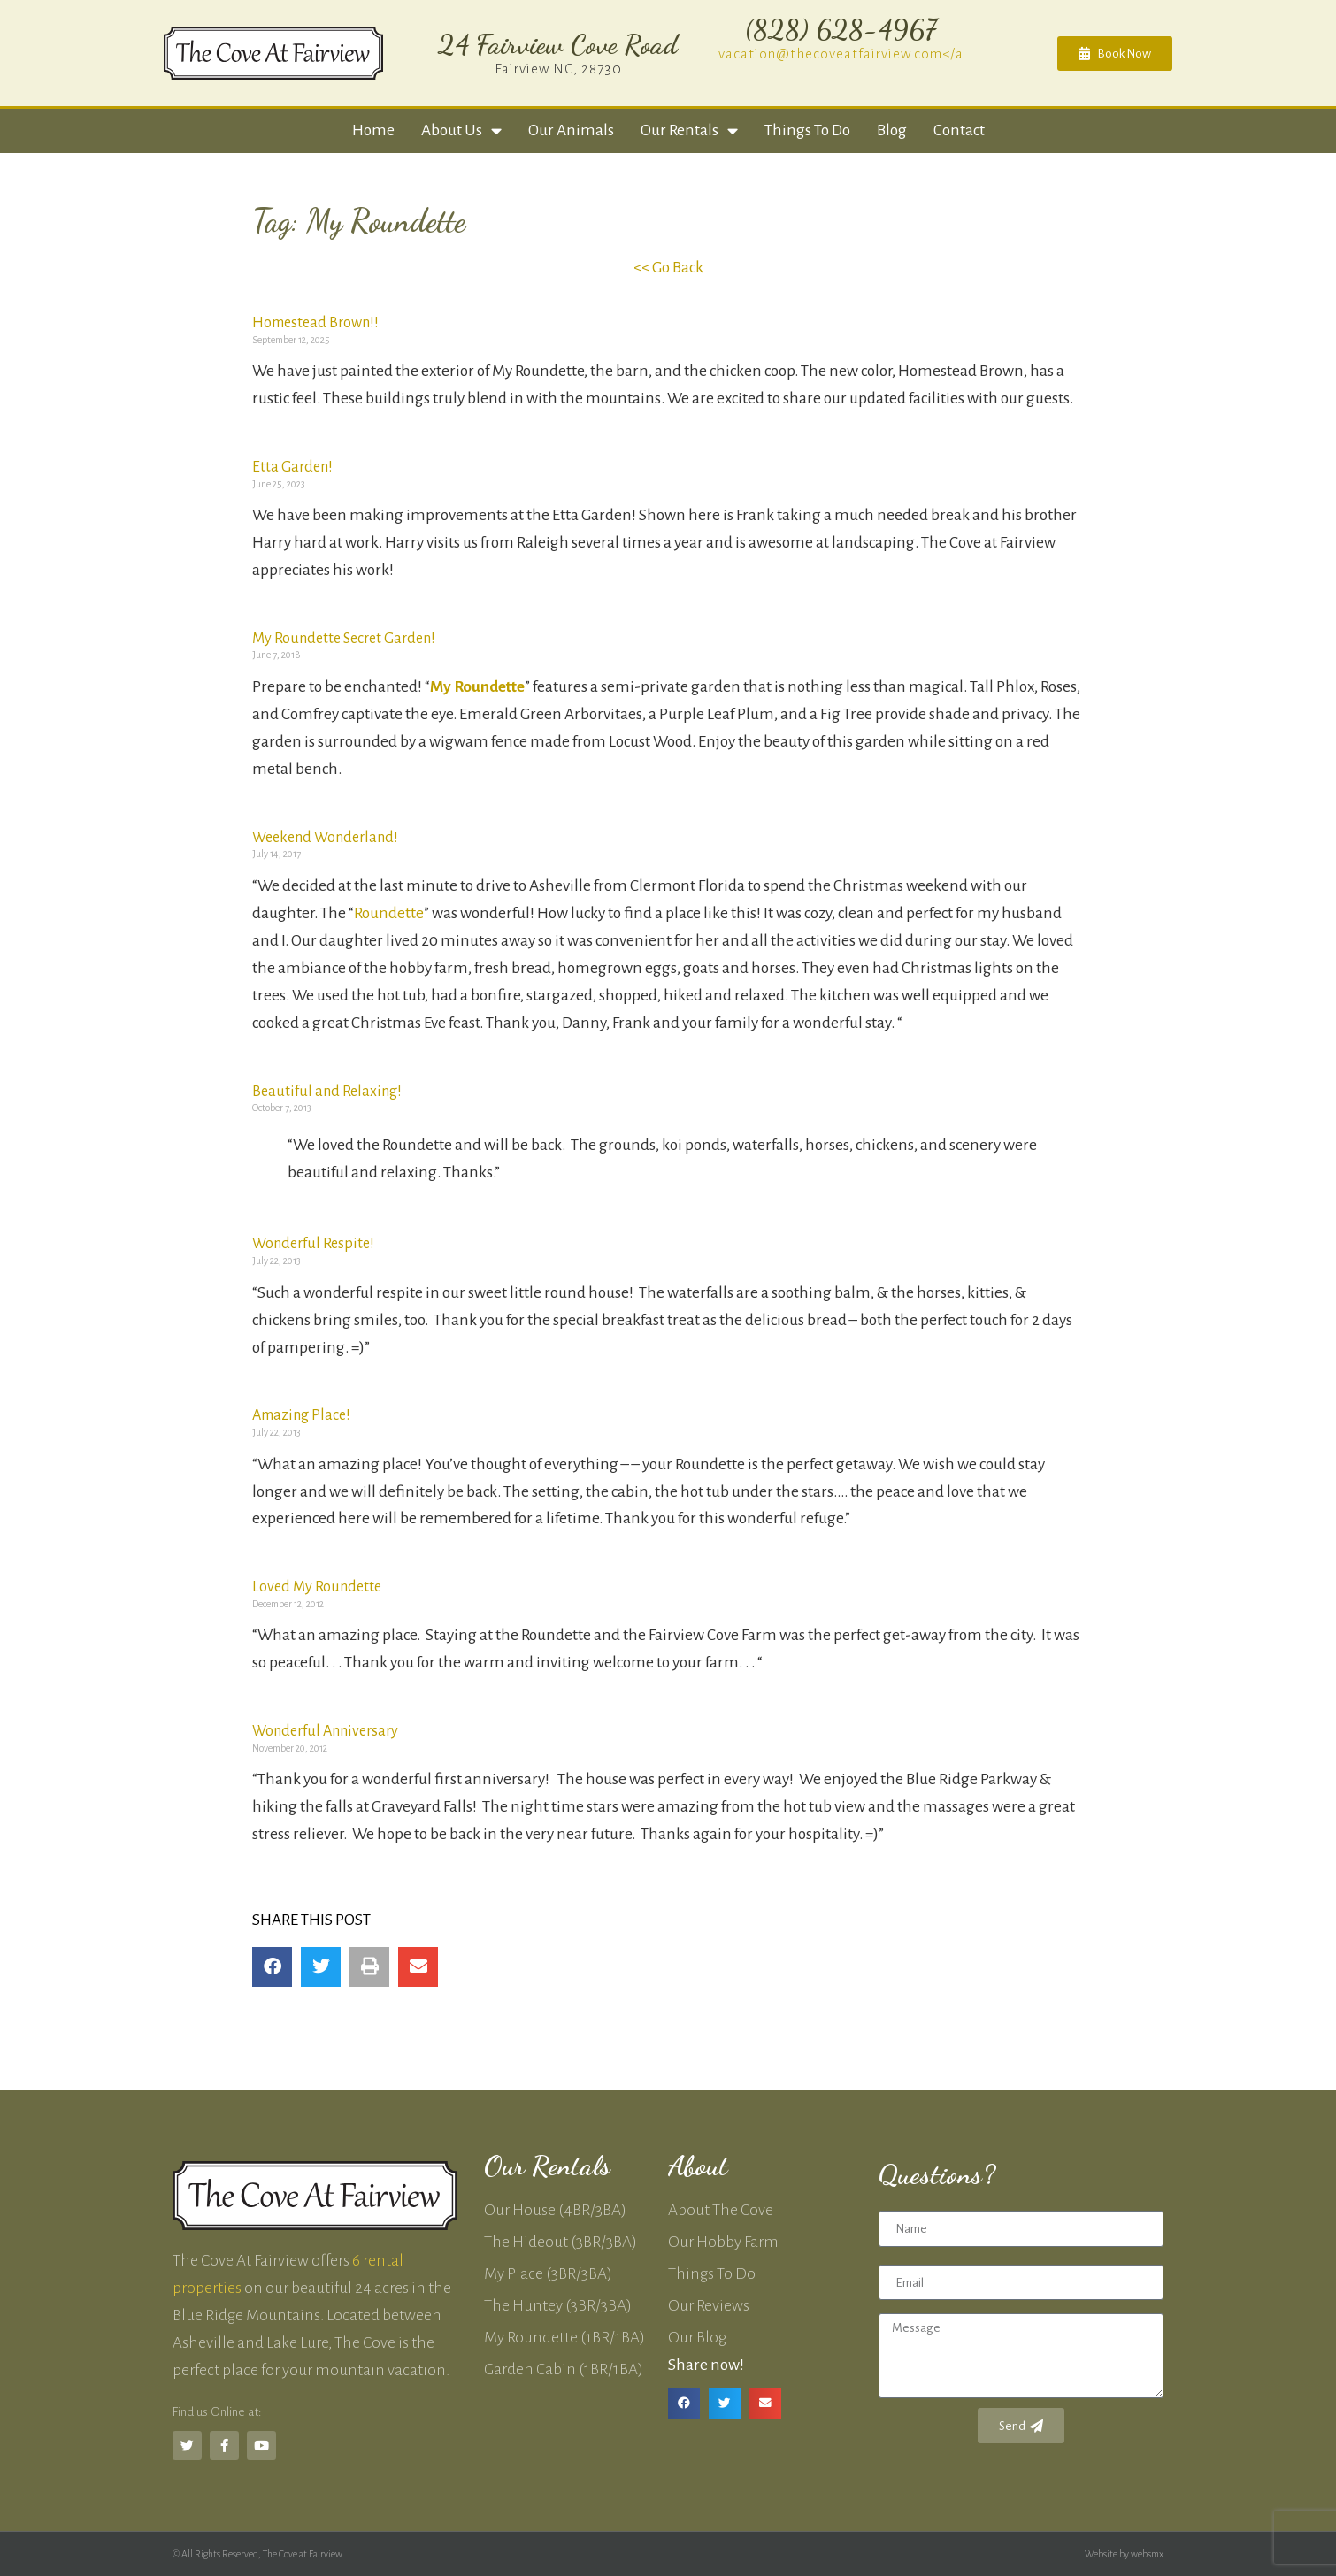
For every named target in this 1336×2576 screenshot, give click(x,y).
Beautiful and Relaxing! (327, 1092)
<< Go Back (668, 267)
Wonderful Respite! (313, 1244)
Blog (892, 130)
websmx (1147, 2554)
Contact (959, 130)
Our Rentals (689, 130)
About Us (461, 130)
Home (373, 130)
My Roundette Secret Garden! (343, 639)
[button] (272, 1967)
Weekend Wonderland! (325, 838)
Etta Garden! (292, 467)
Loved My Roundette (316, 1587)
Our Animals (571, 130)
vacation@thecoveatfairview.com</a (841, 53)
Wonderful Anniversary (325, 1731)
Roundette (389, 913)
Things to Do (807, 130)
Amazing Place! (301, 1415)
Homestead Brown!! (315, 323)
